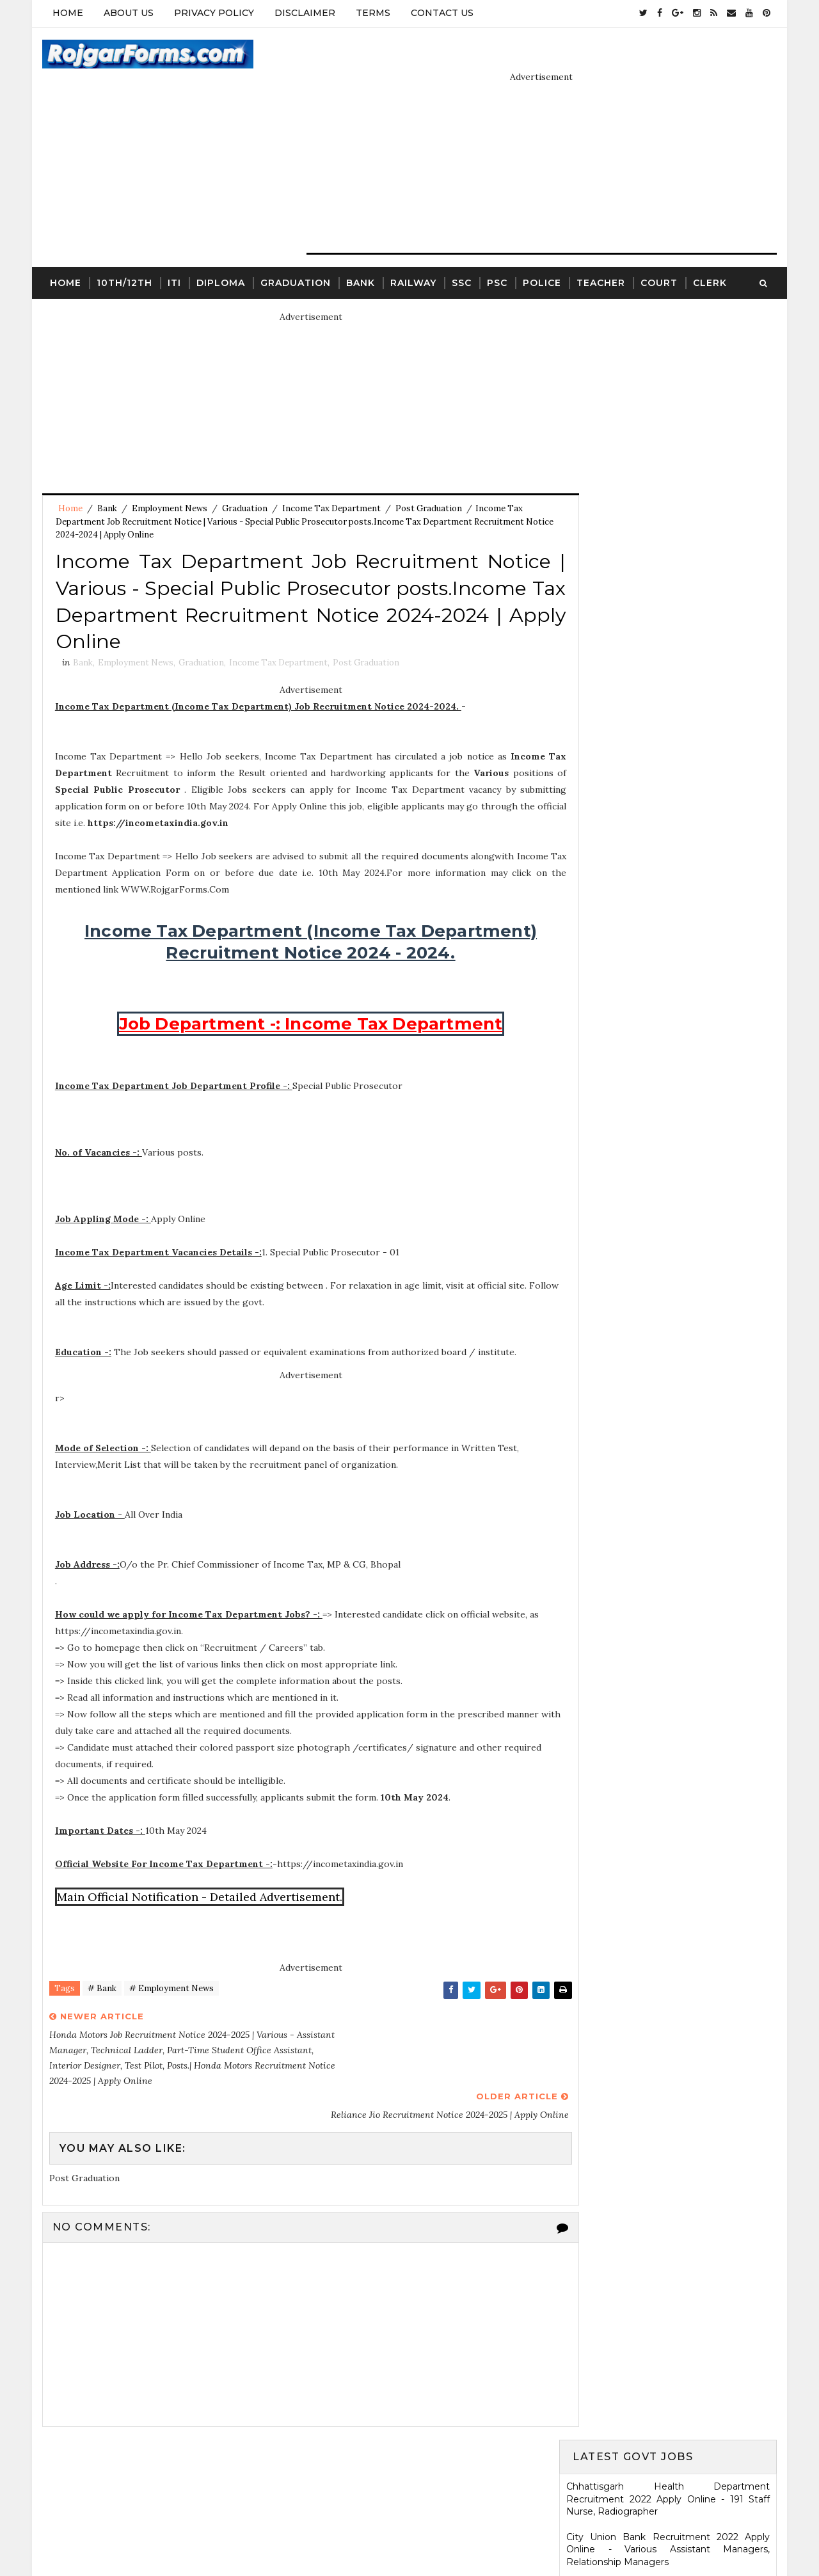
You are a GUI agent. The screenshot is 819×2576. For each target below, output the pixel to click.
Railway (413, 253)
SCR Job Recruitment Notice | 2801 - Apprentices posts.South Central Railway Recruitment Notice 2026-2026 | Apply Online (668, 1617)
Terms (372, 13)
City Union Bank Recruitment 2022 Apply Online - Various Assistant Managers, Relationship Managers (668, 392)
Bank (360, 253)
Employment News (169, 479)
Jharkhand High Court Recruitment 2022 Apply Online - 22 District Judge (668, 674)
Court (658, 253)
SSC (461, 253)
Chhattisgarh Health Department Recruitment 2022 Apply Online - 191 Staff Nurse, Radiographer (668, 342)
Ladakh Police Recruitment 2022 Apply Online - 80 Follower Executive (668, 1113)
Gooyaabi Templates (506, 2534)
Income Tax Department (331, 479)
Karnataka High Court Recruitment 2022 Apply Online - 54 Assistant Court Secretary (668, 950)
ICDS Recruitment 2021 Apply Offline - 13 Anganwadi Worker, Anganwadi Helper (668, 1671)
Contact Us (441, 13)
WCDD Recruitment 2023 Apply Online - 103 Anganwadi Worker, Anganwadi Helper (668, 1869)
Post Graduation (428, 479)
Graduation (295, 253)
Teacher (600, 253)
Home (67, 13)
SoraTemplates (353, 2534)
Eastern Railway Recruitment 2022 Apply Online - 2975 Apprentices (668, 524)
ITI (173, 253)
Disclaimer (304, 13)
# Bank (101, 1965)
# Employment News (171, 1965)
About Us (128, 13)
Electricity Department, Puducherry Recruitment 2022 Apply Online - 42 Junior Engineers (668, 479)
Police (541, 253)
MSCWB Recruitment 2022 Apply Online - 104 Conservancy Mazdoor (668, 561)
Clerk (709, 253)
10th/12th (124, 253)
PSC (496, 253)
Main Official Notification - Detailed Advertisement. (199, 1874)
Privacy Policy (213, 13)
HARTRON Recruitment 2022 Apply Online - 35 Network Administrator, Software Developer (668, 1031)
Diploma (220, 253)
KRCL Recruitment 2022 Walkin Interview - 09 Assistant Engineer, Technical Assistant (668, 988)
